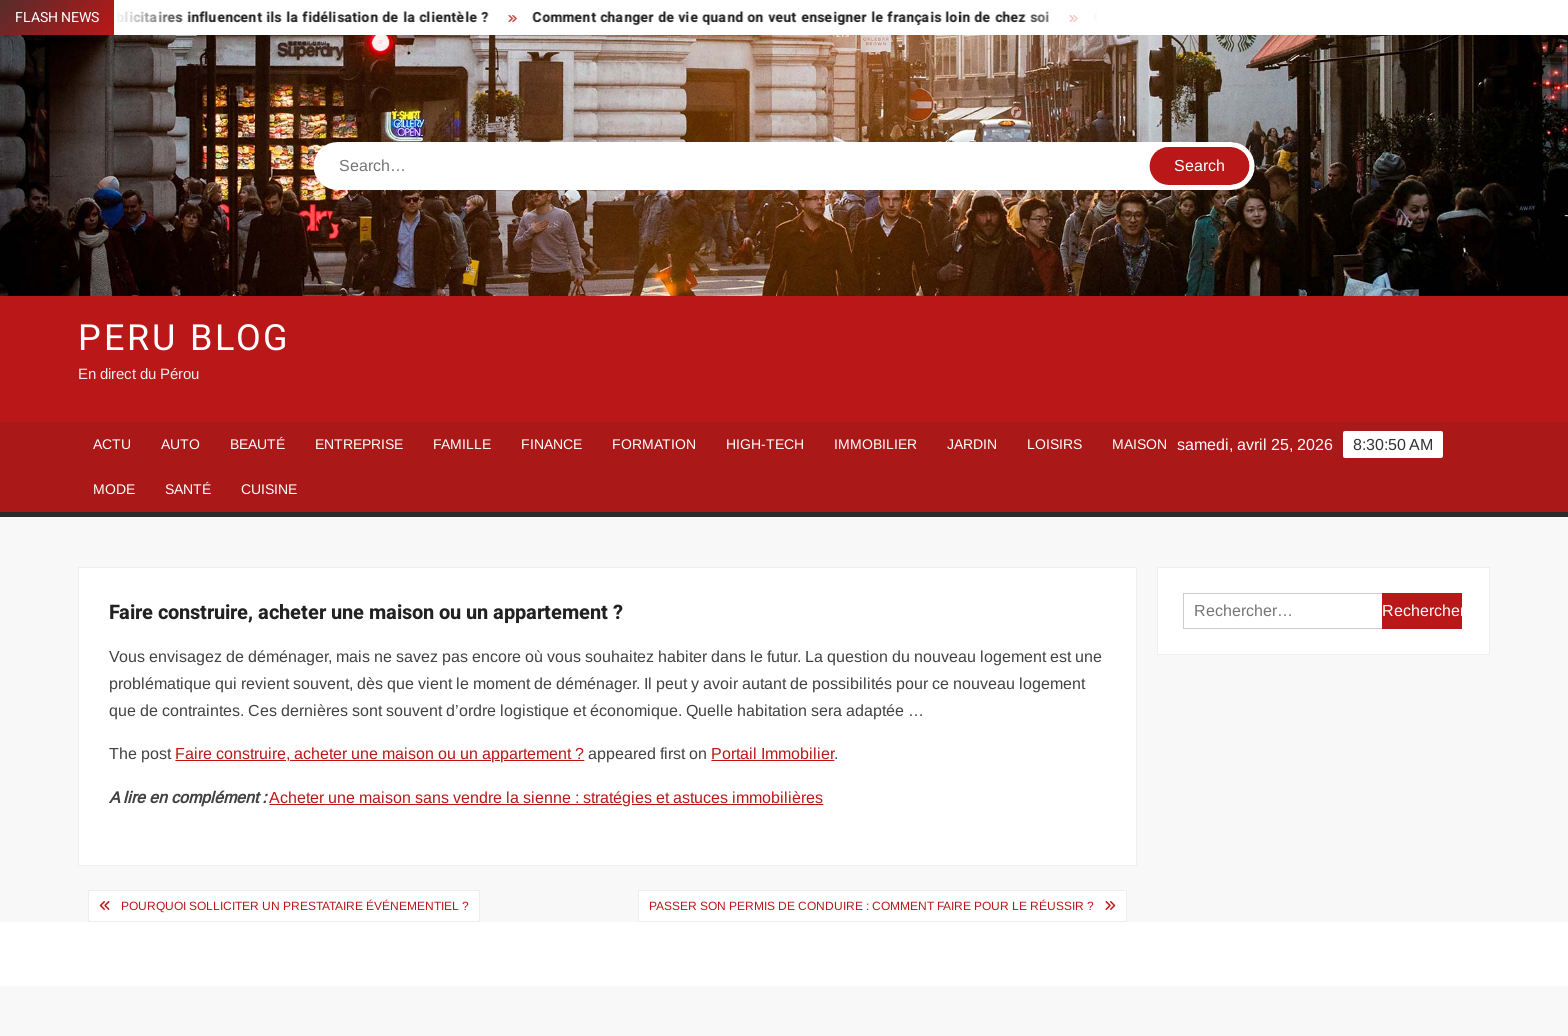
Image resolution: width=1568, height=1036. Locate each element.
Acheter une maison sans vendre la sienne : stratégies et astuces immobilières (546, 797)
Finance (551, 444)
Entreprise (359, 444)
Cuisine (269, 489)
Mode (114, 489)
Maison (1139, 444)
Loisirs (1054, 444)
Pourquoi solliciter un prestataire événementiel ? (295, 906)
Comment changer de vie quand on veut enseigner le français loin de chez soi (806, 17)
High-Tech (765, 444)
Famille (462, 444)
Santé (188, 489)
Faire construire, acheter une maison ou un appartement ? (379, 753)
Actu (112, 444)
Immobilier (875, 444)
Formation (654, 444)
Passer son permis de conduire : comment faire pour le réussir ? (871, 906)
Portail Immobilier (772, 753)
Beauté (257, 444)
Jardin (972, 444)
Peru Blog (184, 338)
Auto (180, 444)
